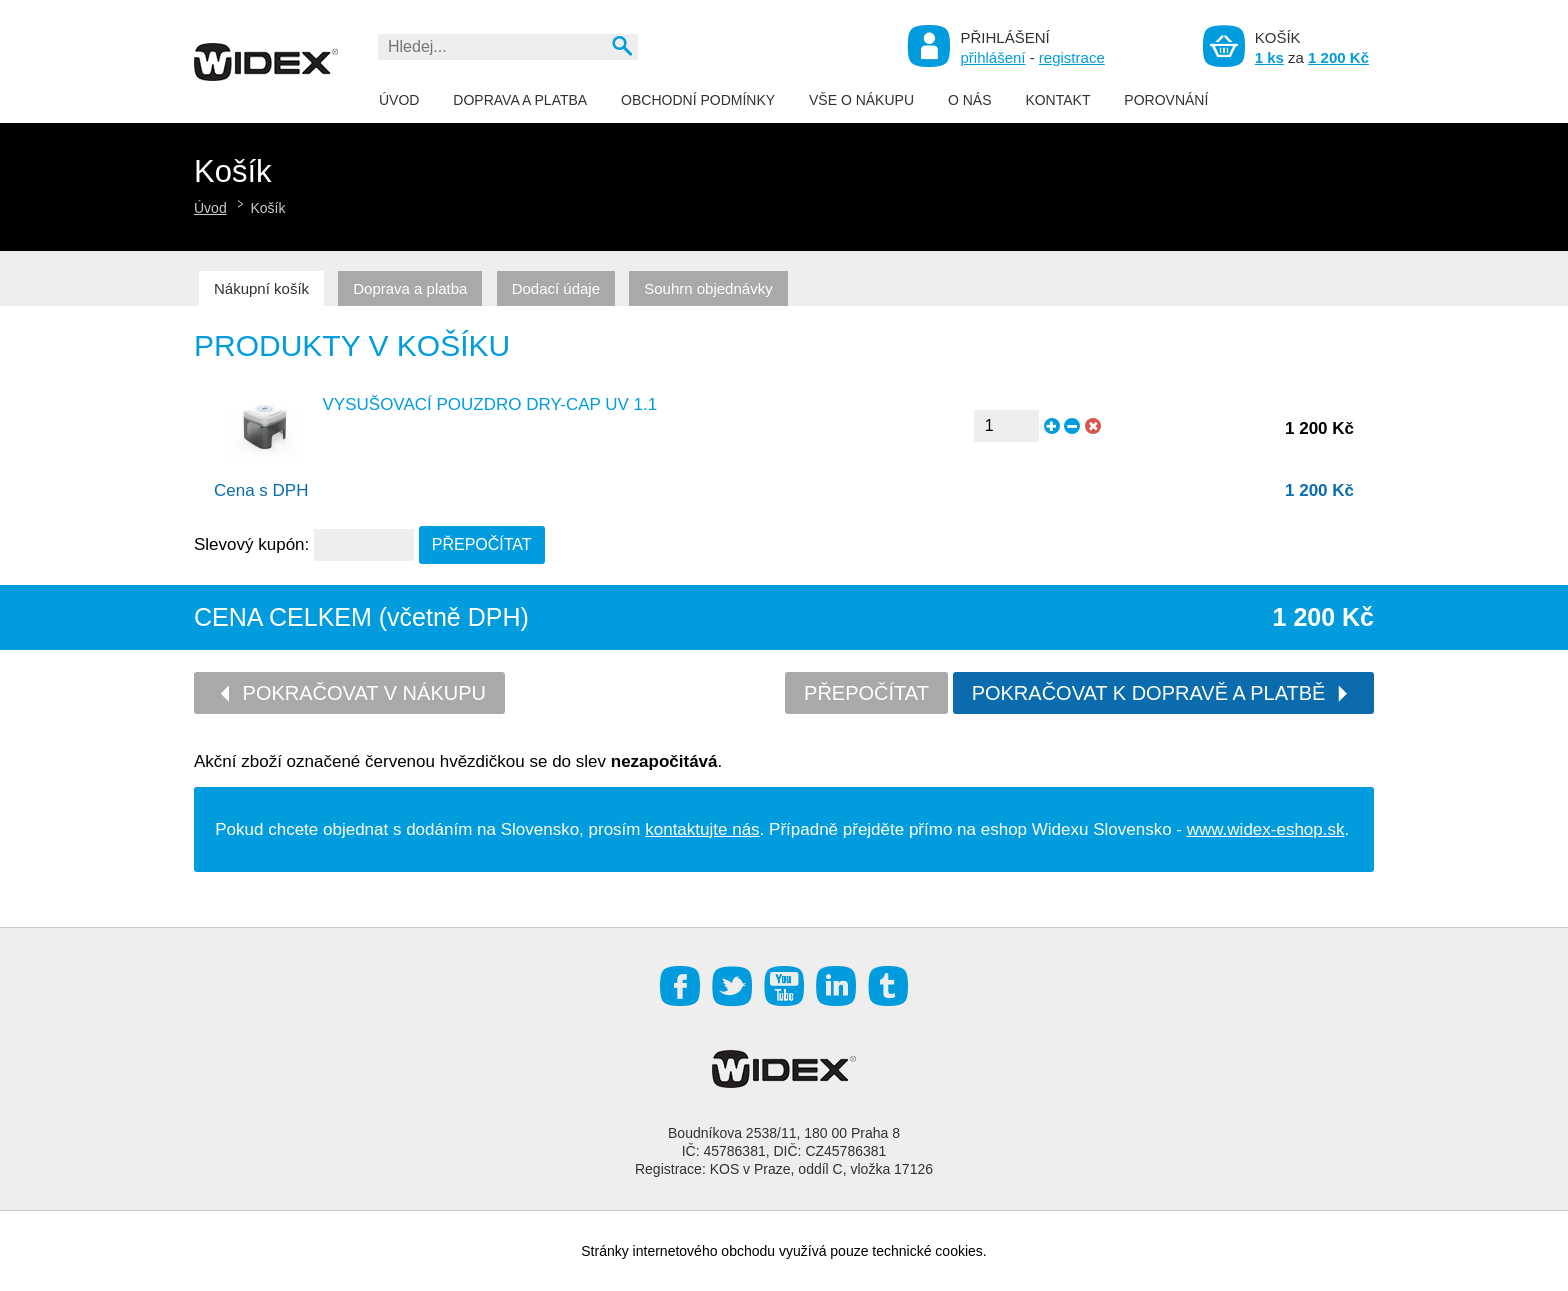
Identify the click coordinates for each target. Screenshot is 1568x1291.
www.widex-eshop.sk (1266, 829)
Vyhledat (621, 45)
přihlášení (992, 57)
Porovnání (1166, 100)
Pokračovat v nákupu (351, 693)
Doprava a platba (520, 100)
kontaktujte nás (702, 829)
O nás (970, 100)
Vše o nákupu (861, 100)
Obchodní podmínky (698, 100)
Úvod (399, 100)
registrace (1072, 57)
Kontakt (1057, 100)
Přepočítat (866, 693)
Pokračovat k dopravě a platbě (1162, 693)
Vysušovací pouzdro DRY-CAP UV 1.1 (490, 404)
